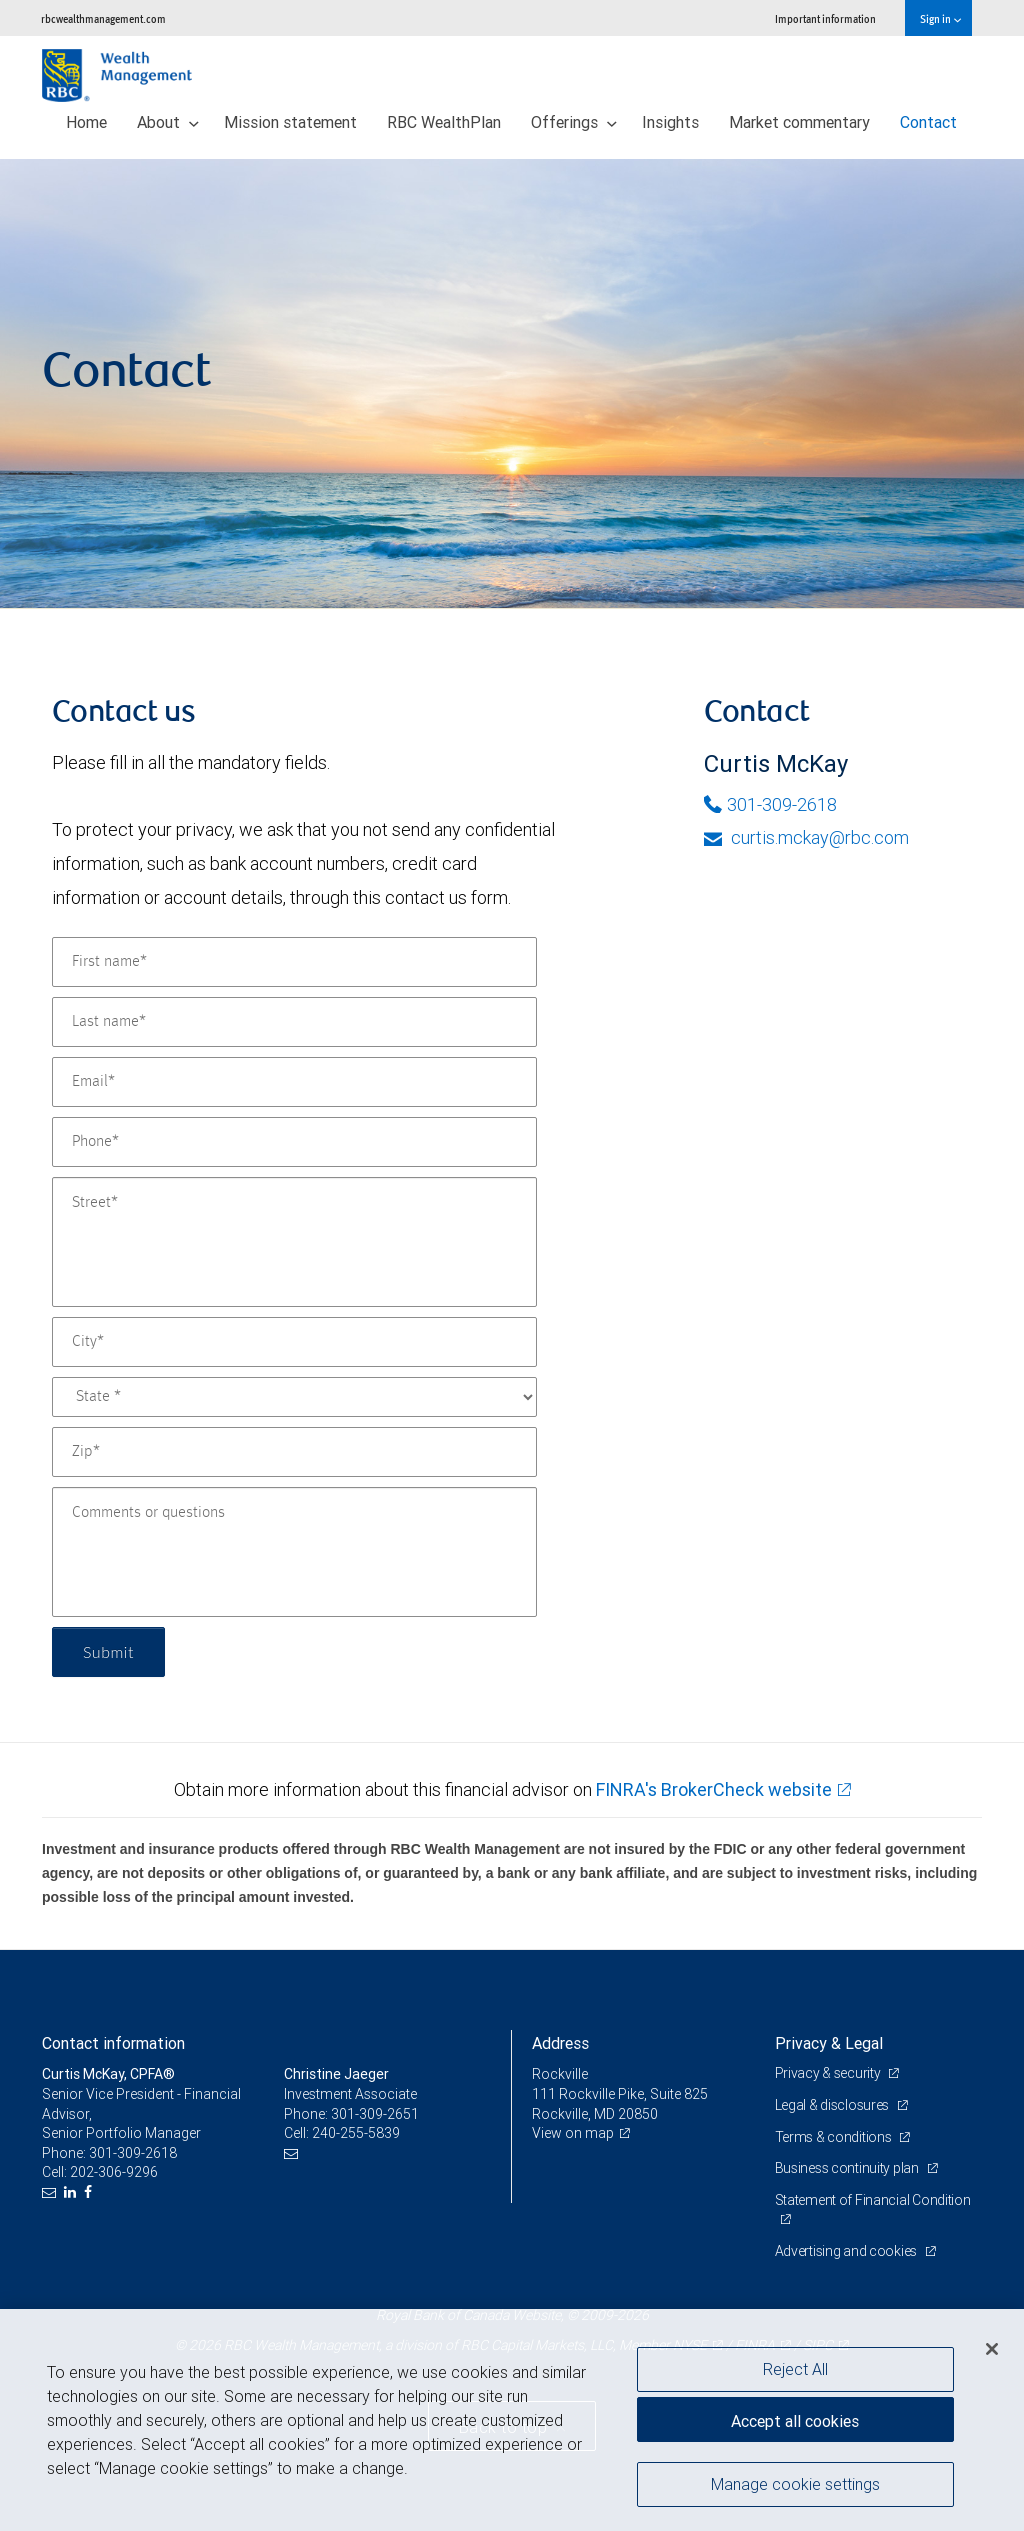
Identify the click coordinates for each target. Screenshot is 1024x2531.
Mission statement (290, 122)
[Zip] (294, 1452)
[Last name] (294, 1022)
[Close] (992, 2349)
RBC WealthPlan (444, 122)
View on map (573, 2133)
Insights (670, 122)
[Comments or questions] (294, 1552)
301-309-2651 (375, 2114)
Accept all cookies (795, 2421)
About (168, 122)
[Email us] (51, 2192)
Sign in (940, 18)
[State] (294, 1397)
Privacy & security (829, 2073)
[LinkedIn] (72, 2192)
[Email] (294, 1082)
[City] (294, 1342)
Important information (825, 18)
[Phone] (294, 1142)
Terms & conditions (835, 2137)
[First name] (294, 962)
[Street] (294, 1242)
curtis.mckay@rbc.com (806, 837)
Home (86, 122)
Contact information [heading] (113, 2043)
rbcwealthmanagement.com (103, 18)
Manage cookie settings (795, 2484)
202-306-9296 (114, 2172)
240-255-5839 (356, 2133)
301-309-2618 (770, 804)
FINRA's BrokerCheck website (714, 1789)
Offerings (574, 122)
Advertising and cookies (847, 2251)
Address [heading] (560, 2043)
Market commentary (799, 122)
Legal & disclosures (833, 2105)
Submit (108, 1651)
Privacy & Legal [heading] (829, 2043)
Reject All (795, 2369)
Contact (928, 122)
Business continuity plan (848, 2168)
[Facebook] (90, 2192)
